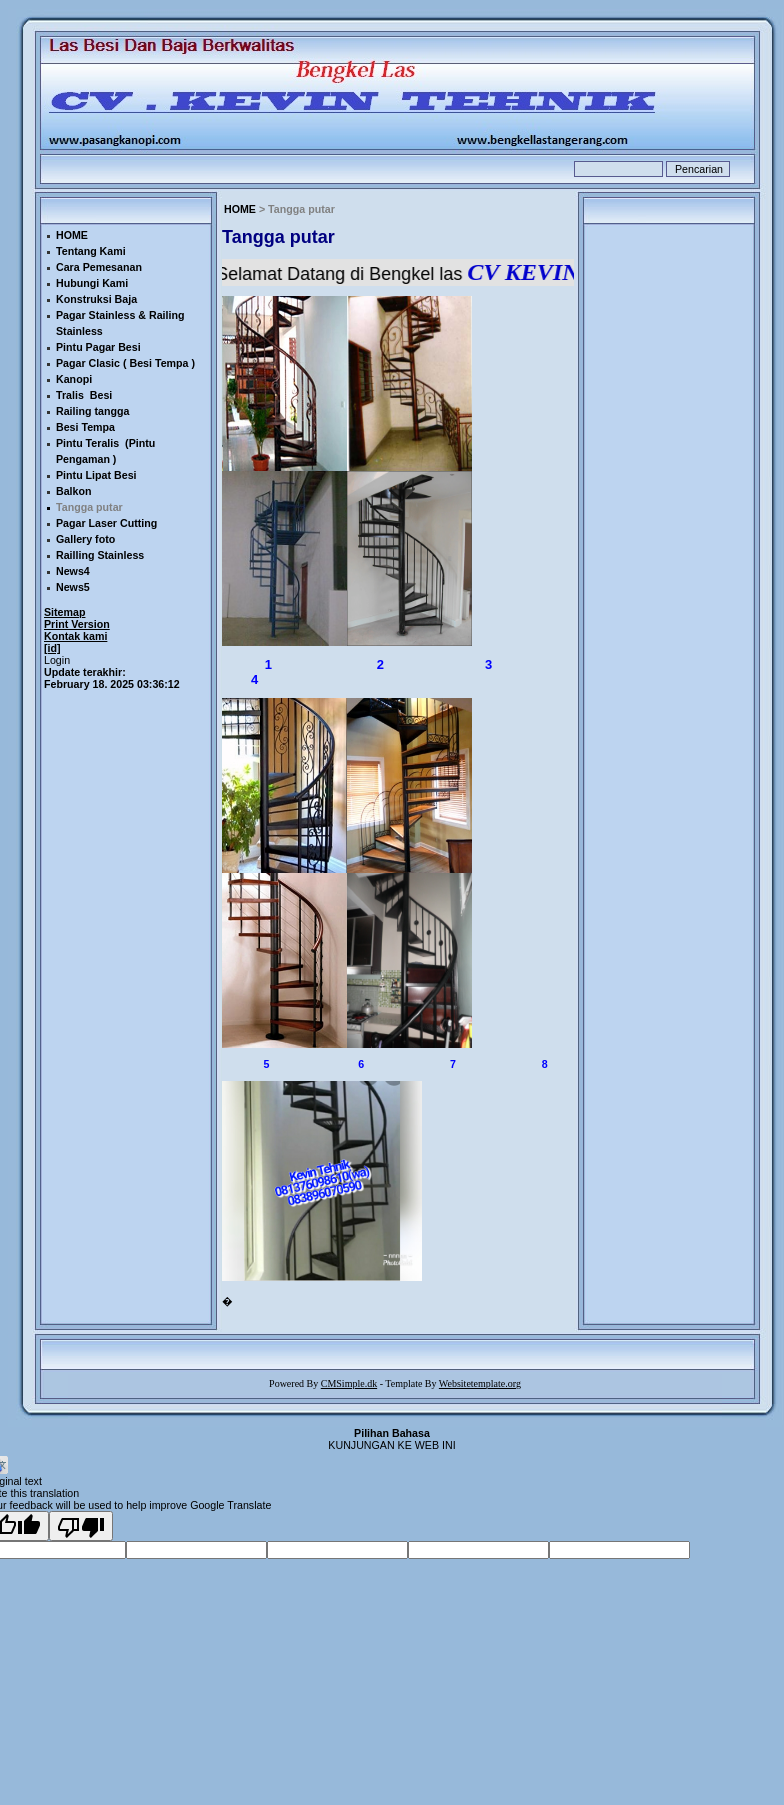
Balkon (74, 491)
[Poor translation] (81, 1526)
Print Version (77, 624)
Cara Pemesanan (99, 267)
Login (57, 660)
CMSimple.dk (349, 1383)
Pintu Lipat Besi (96, 475)
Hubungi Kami (92, 283)
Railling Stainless (100, 555)
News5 (73, 587)
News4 (73, 571)
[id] (52, 648)
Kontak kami (75, 636)
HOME (240, 209)
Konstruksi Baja (96, 299)
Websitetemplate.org (480, 1383)
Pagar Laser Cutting (106, 523)
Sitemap (64, 612)
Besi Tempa (85, 427)
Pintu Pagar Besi (98, 347)
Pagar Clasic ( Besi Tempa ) (125, 363)
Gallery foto (85, 539)
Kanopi (74, 379)
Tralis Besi (84, 395)
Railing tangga (92, 411)
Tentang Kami (91, 251)
